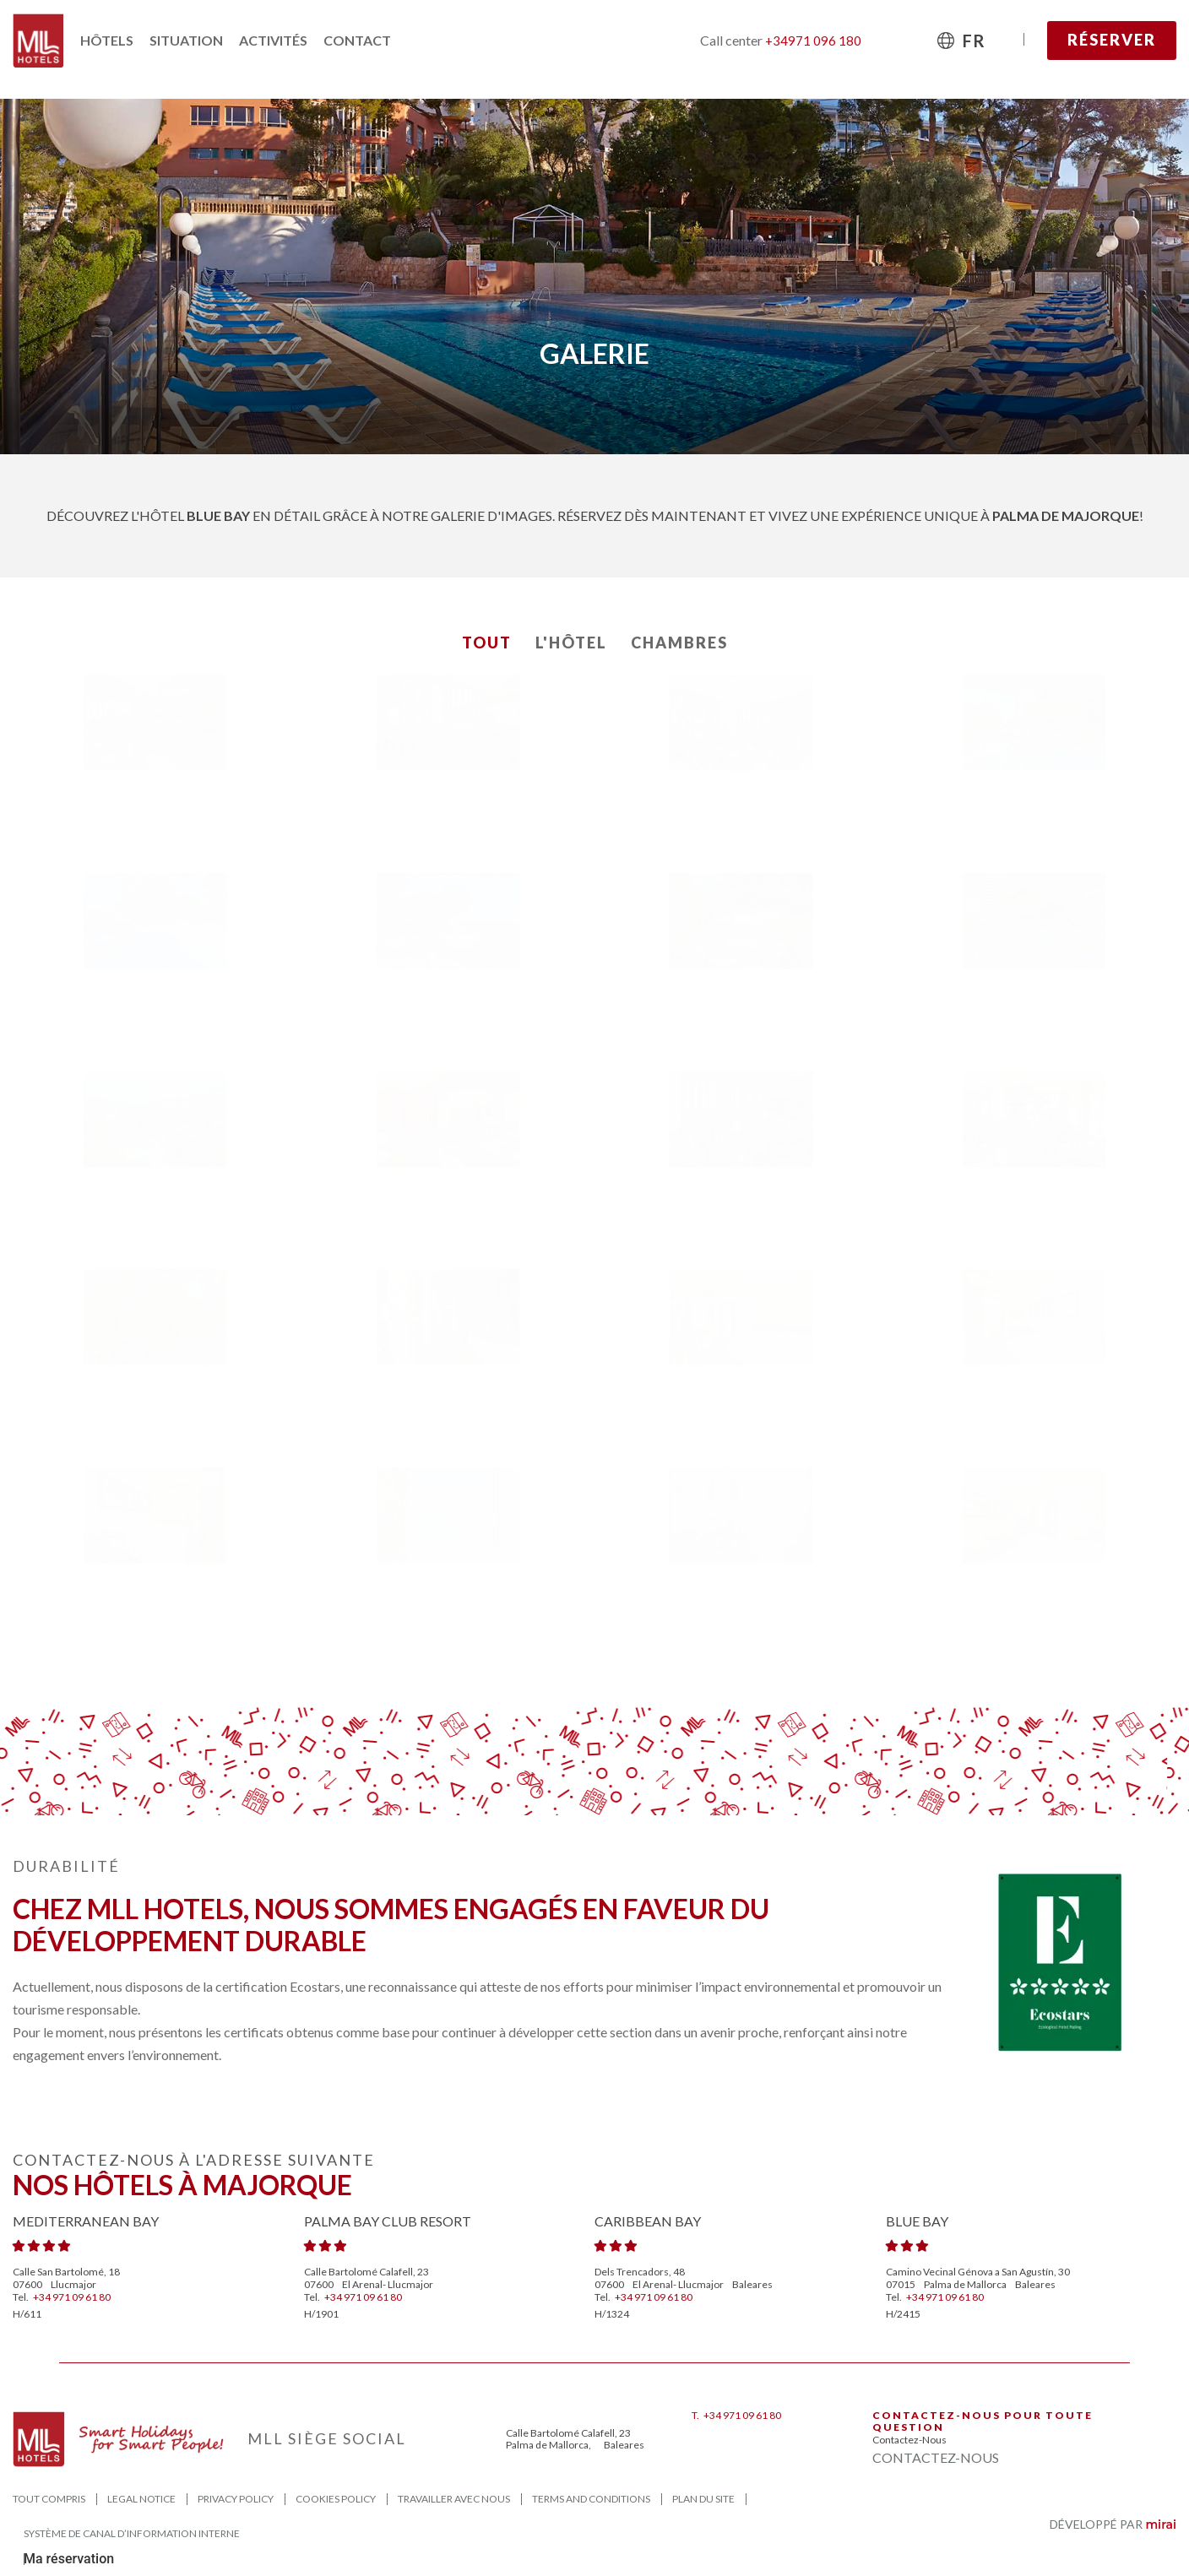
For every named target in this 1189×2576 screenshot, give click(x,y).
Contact (357, 40)
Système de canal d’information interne (132, 2533)
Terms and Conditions (591, 2498)
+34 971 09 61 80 (72, 2297)
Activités (273, 40)
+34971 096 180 (813, 40)
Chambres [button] (679, 642)
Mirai (1160, 2524)
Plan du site (703, 2498)
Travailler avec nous (454, 2498)
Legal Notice (141, 2498)
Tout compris (49, 2498)
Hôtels (106, 40)
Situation (186, 40)
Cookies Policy (336, 2498)
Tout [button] (487, 642)
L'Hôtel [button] (571, 642)
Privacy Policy (236, 2498)
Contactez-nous (909, 2439)
